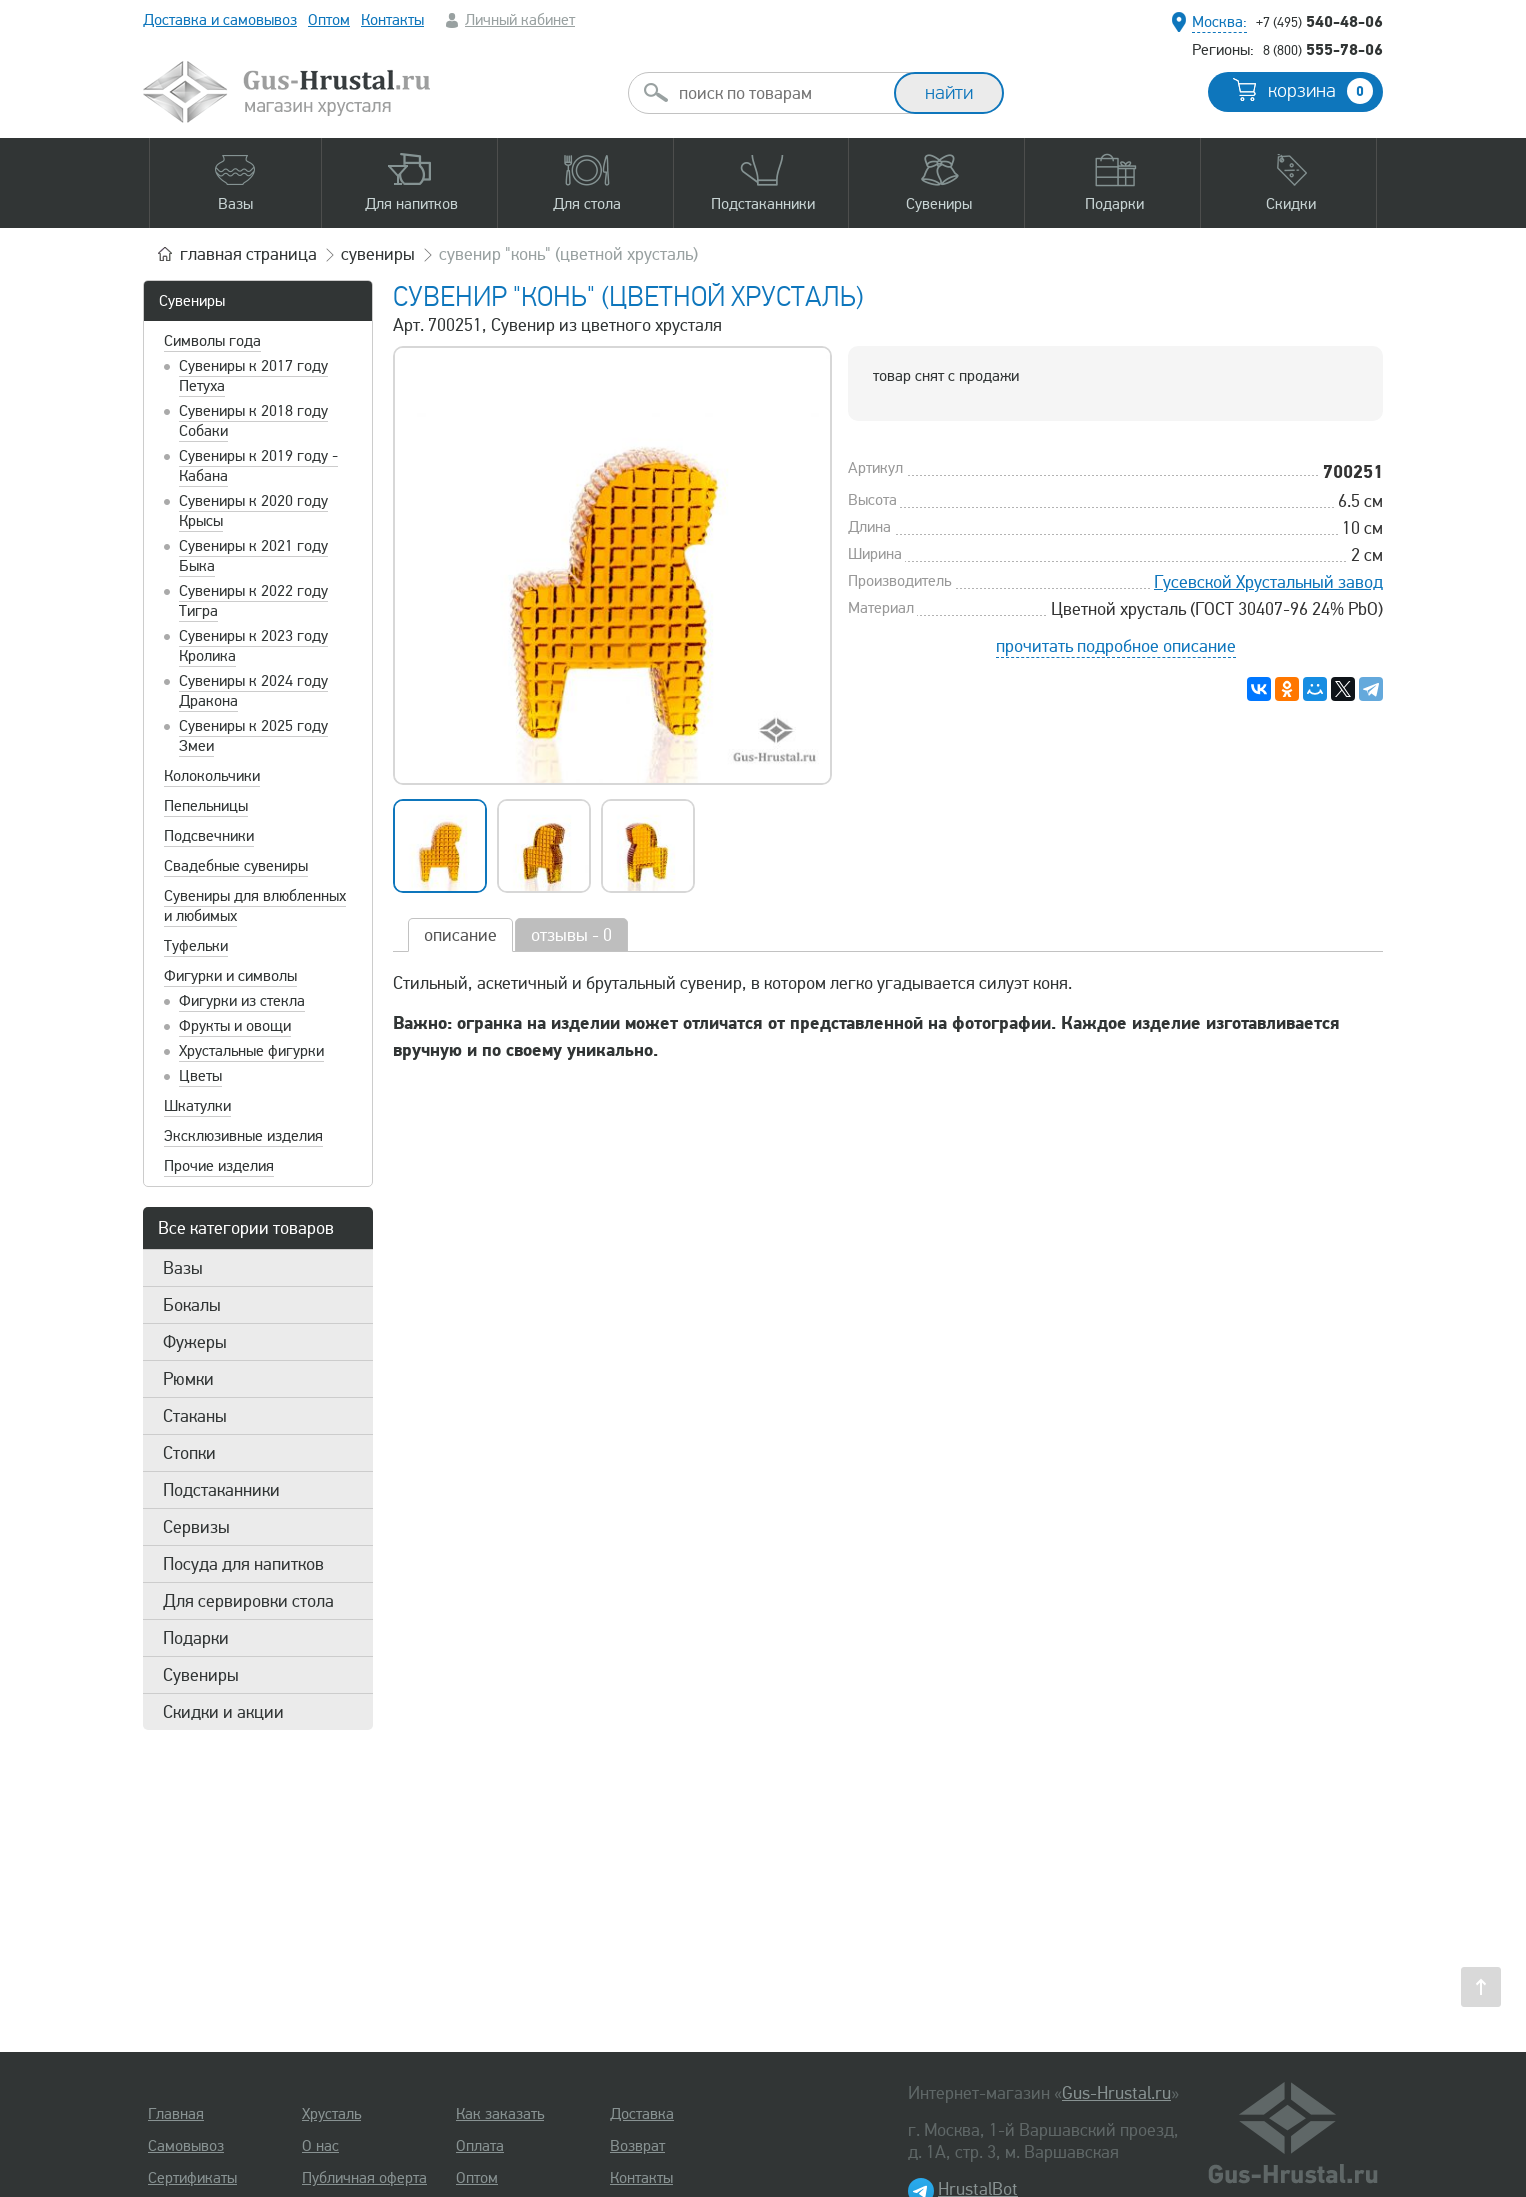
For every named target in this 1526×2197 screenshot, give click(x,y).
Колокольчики (212, 776)
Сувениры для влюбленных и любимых (255, 906)
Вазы (183, 1268)
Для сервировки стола (248, 1601)
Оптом (329, 20)
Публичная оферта (364, 2178)
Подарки (196, 1638)
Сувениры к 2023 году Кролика (253, 646)
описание (460, 935)
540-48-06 (1319, 21)
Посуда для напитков (243, 1564)
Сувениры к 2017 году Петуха (253, 376)
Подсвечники (209, 836)
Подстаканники (221, 1490)
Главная (176, 2114)
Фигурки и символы (230, 976)
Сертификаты (192, 2178)
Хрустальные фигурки (251, 1051)
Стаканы (195, 1416)
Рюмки (188, 1379)
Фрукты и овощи (235, 1026)
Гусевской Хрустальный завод (1268, 582)
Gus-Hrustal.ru (1116, 2093)
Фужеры (195, 1342)
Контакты (392, 20)
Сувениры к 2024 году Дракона (253, 691)
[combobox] (779, 93)
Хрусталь (331, 2114)
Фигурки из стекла (242, 1001)
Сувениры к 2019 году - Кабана (258, 466)
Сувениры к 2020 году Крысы (253, 511)
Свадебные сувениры (236, 866)
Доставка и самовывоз (220, 20)
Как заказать (500, 2114)
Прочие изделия (219, 1166)
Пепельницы (206, 806)
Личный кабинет (520, 20)
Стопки (189, 1453)
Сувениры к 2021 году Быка (253, 556)
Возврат (637, 2146)
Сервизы (196, 1527)
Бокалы (192, 1305)
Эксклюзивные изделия (243, 1136)
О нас (320, 2146)
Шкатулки (197, 1106)
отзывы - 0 (571, 935)
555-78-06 (1323, 49)
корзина (1320, 91)
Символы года (212, 341)
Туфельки (196, 946)
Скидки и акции (223, 1712)
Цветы (200, 1076)
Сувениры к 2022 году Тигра (253, 601)
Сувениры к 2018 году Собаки (253, 421)
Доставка (642, 2114)
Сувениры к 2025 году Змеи (253, 736)
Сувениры (192, 301)
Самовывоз (186, 2146)
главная (248, 254)
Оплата (480, 2146)
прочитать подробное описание (1116, 646)
